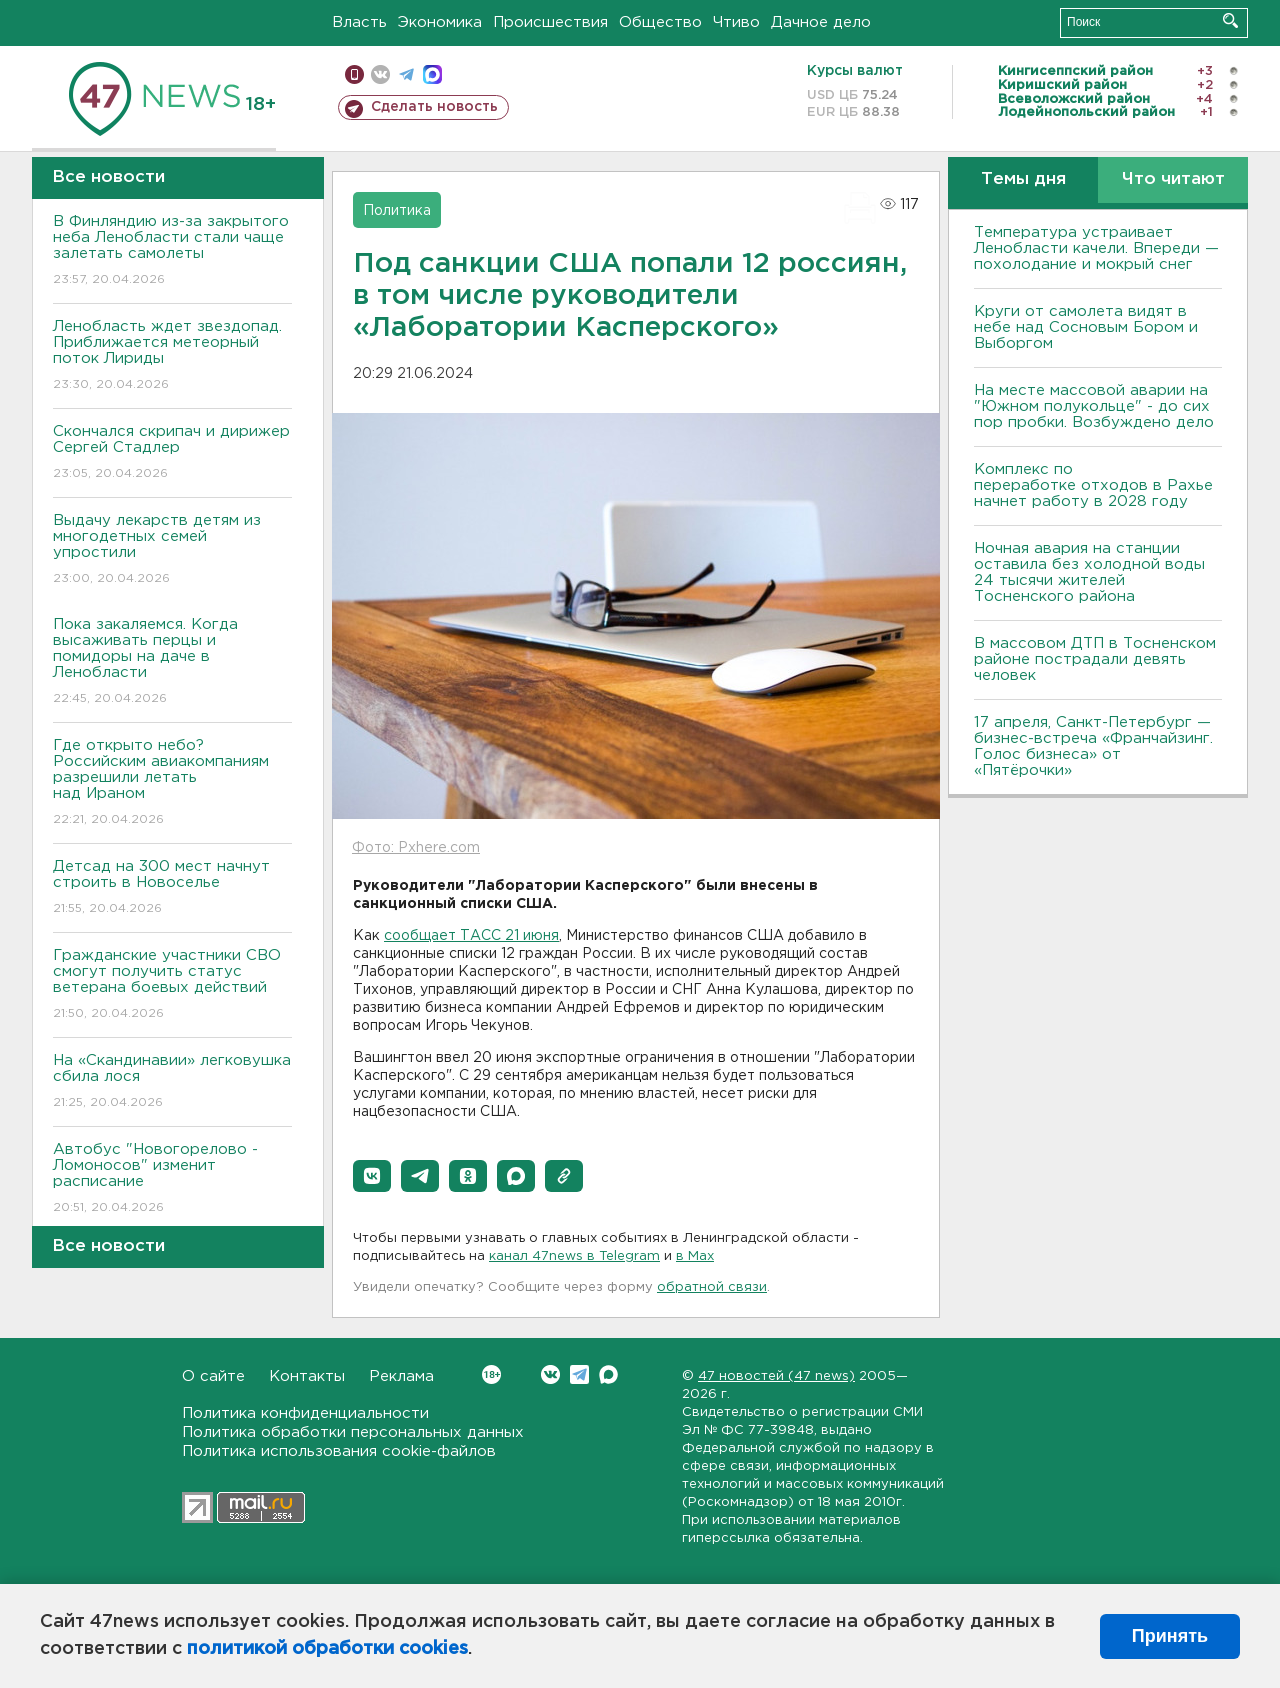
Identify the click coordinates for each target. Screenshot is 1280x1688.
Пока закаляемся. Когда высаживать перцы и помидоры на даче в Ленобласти (172, 662)
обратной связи (712, 1287)
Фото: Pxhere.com (416, 848)
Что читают (1173, 179)
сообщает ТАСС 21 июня (471, 936)
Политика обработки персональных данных (353, 1432)
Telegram (579, 1374)
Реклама (401, 1376)
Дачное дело (821, 22)
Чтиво (736, 22)
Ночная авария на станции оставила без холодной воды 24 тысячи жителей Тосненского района (1089, 572)
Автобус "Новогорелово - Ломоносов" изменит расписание (172, 1179)
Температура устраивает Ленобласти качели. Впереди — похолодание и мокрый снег (1096, 248)
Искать (1230, 20)
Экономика (440, 22)
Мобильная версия (354, 74)
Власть (359, 22)
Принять (1170, 1636)
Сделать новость (434, 107)
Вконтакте (491, 1374)
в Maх (695, 1256)
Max (608, 1374)
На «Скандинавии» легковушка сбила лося (172, 1082)
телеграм (406, 74)
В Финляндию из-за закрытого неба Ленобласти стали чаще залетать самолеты (172, 251)
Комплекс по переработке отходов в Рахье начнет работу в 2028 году (1093, 485)
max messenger (432, 74)
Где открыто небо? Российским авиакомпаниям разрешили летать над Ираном (172, 783)
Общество (660, 22)
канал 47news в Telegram (574, 1256)
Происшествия (550, 22)
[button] (372, 1176)
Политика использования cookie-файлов (339, 1451)
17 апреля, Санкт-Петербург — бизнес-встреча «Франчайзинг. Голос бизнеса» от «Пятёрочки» (1093, 746)
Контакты (307, 1376)
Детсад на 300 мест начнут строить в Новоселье (172, 888)
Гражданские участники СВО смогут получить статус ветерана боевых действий (172, 985)
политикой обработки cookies (327, 1649)
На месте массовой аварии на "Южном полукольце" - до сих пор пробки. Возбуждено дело (1094, 406)
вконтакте (380, 74)
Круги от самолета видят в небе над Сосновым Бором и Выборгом (1086, 327)
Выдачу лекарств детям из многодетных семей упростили (172, 550)
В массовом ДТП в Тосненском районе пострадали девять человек (1095, 659)
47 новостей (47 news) (776, 1376)
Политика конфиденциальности (305, 1413)
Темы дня (1023, 179)
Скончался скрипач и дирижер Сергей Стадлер (172, 453)
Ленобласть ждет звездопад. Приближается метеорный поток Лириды (172, 356)
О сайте (213, 1376)
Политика (397, 211)
